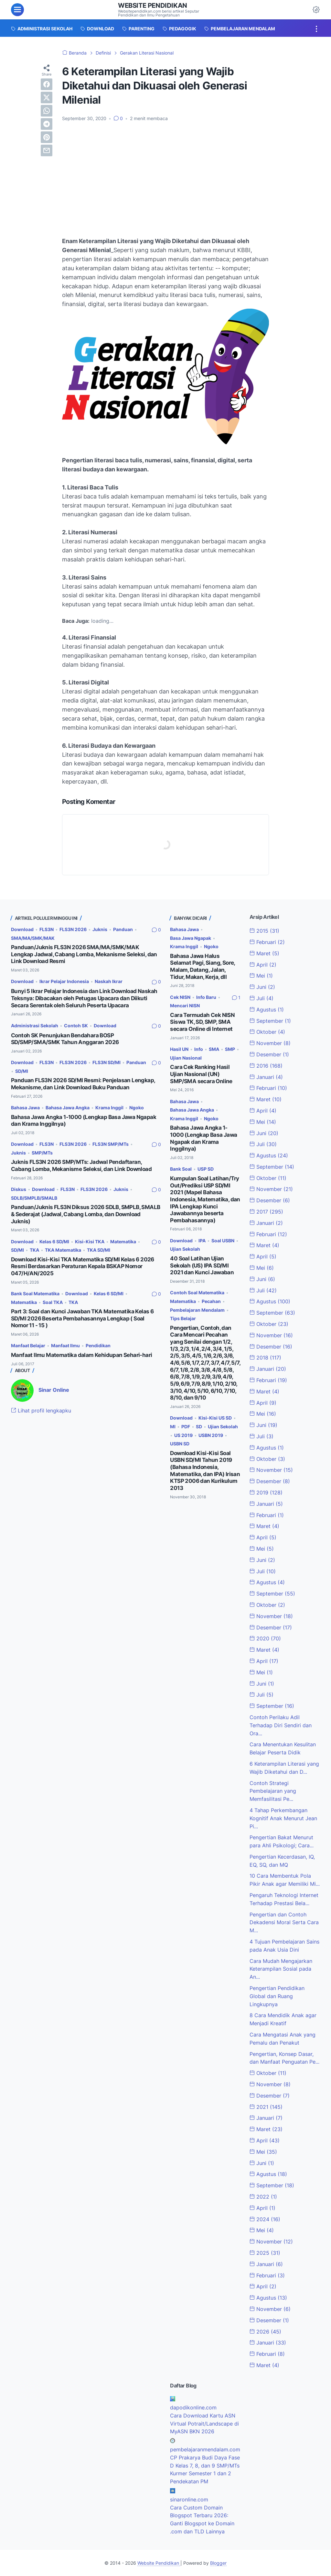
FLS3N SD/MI (106, 1062)
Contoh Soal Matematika (197, 1292)
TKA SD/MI (98, 1250)
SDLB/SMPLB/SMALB (34, 1198)
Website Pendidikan (152, 5)
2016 (266, 1065)
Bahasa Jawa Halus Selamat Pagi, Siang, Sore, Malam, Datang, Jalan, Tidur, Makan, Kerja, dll (202, 966)
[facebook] (46, 84)
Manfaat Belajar (28, 1345)
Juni (262, 987)
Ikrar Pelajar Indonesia (64, 981)
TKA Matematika (63, 1250)
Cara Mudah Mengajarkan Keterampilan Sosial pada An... (281, 1969)
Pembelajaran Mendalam (197, 1310)
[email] (46, 150)
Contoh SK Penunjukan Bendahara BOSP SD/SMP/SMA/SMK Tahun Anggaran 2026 (65, 1039)
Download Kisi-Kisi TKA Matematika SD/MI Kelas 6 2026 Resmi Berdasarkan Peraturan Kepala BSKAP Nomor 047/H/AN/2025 (82, 1266)
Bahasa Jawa (25, 1107)
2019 (266, 1492)
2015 (264, 931)
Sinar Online (53, 1390)
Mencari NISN (185, 1005)
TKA (34, 1250)
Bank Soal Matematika (35, 1293)
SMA (214, 1049)
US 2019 (183, 1435)
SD (199, 1426)
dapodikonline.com (193, 2407)
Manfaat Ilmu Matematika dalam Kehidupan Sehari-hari (81, 1355)
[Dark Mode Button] (316, 10)
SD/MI (21, 1071)
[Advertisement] (165, 175)
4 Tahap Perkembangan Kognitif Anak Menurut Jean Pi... (283, 1818)
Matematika (123, 1241)
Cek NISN (180, 997)
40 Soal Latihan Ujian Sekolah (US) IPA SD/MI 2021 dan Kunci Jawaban (202, 1265)
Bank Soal (181, 1169)
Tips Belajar (183, 1318)
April (263, 964)
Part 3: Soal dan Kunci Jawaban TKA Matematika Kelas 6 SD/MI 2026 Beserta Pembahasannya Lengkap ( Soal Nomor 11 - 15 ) (82, 1318)
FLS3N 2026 (73, 929)
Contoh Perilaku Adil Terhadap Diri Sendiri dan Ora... (281, 1725)
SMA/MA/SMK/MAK (33, 938)
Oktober (267, 1032)
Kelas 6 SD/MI (54, 1241)
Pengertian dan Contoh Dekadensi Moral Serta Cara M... (284, 1922)
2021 (266, 2107)
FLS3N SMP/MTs (110, 1144)
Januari (266, 1077)
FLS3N (46, 929)
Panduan (123, 929)
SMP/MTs (42, 1152)
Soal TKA (53, 1302)
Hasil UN (179, 1049)
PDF (185, 1426)
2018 (265, 1357)
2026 (265, 2331)
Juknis (99, 929)
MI (173, 1426)
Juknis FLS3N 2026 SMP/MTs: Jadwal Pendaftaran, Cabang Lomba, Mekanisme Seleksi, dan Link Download (81, 1165)
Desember (269, 1054)
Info (198, 1049)
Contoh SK (76, 1025)
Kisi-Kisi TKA (89, 1241)
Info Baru (206, 997)
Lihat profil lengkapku (41, 1410)
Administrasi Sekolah (34, 1025)
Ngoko (136, 1107)
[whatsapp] (46, 111)
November (270, 1043)
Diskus (18, 1189)
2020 (265, 1638)
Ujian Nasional (186, 1058)
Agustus (267, 1009)
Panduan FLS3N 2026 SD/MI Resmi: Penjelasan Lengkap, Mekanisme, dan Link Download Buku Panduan (83, 1084)
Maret (264, 953)
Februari (267, 942)
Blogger (218, 2563)
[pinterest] (46, 137)
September (270, 1021)
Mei (261, 975)
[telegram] (46, 124)
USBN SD (179, 1443)
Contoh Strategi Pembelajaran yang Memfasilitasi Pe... (273, 1791)
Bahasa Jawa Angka (68, 1107)
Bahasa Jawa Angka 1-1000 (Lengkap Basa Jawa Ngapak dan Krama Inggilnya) (203, 1138)
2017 (266, 1211)
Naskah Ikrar (109, 981)
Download (22, 929)
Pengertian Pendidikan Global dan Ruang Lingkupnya (277, 1996)
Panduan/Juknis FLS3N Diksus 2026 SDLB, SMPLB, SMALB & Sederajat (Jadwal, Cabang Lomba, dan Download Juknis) (85, 1214)
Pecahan (211, 1301)
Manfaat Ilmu (65, 1345)
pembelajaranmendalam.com (205, 2449)
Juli (261, 998)
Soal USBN (222, 1240)
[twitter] (46, 97)
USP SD (206, 1169)
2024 (265, 2219)
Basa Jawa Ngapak (190, 938)
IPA (202, 1240)
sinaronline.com (189, 2499)
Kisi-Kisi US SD (215, 1418)
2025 (265, 2253)
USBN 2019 (210, 1435)
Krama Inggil (109, 1107)
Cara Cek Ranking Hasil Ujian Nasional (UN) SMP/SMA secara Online (201, 1074)
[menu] (17, 9)
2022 (263, 2196)
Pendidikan (98, 1345)
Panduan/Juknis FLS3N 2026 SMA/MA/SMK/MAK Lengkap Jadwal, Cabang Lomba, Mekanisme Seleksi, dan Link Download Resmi (84, 954)
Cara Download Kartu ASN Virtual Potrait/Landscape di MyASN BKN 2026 (204, 2423)
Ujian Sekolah (185, 1249)
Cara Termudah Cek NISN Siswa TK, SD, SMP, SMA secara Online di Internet (202, 1022)
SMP (230, 1049)
